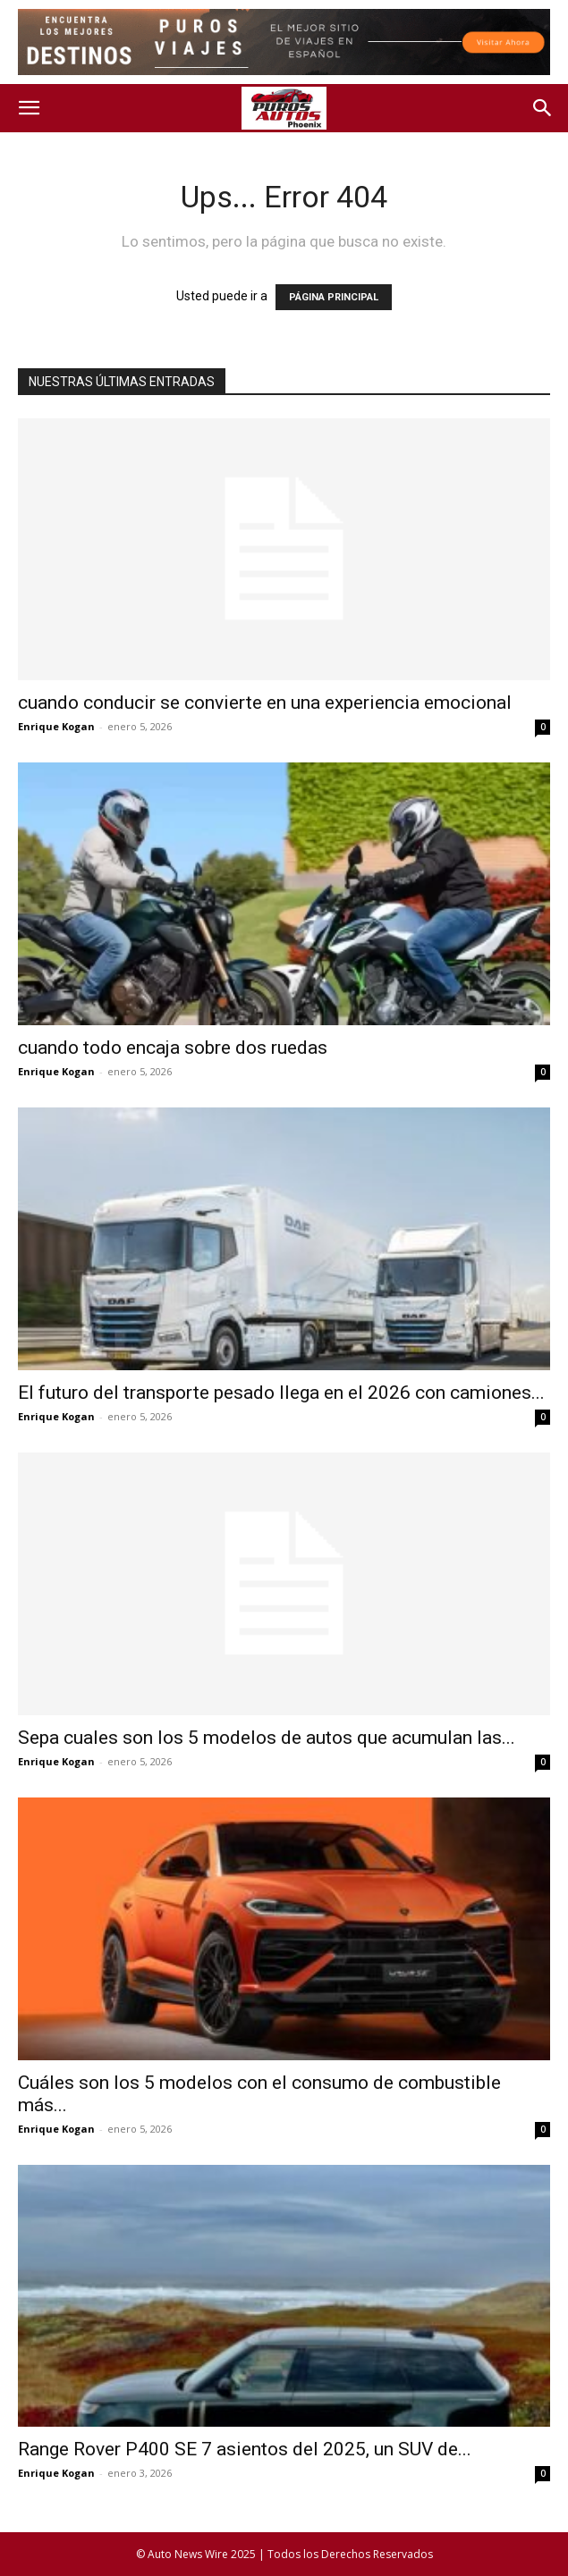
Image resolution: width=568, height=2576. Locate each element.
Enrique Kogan (56, 726)
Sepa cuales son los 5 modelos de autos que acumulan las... (266, 1737)
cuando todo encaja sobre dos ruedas (172, 1047)
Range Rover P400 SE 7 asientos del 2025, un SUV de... (244, 2449)
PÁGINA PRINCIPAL (333, 297)
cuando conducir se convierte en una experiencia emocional (265, 702)
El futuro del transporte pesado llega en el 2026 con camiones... (281, 1392)
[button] (28, 108)
